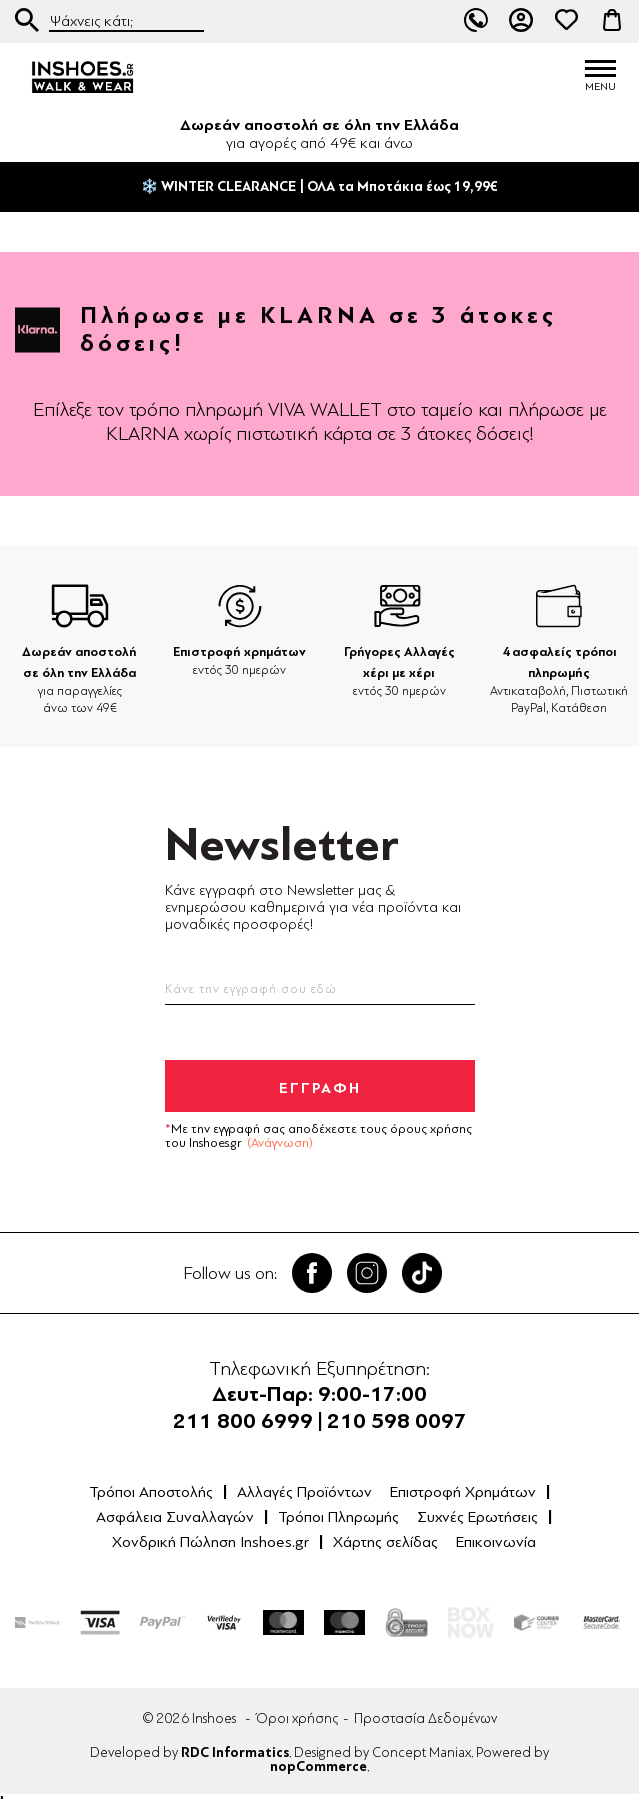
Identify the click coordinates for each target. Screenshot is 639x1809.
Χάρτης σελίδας (385, 1542)
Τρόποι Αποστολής (151, 1492)
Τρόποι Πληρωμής (338, 1517)
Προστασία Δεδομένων (425, 1718)
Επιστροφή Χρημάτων (463, 1492)
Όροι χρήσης (297, 1718)
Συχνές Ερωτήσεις (477, 1517)
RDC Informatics (235, 1753)
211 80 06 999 (476, 20)
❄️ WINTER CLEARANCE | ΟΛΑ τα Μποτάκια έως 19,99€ (319, 187)
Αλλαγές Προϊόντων (304, 1492)
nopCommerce (318, 1767)
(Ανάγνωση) (280, 1143)
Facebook (312, 1273)
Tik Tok (422, 1273)
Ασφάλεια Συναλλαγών (175, 1517)
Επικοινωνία (496, 1542)
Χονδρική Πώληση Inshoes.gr (210, 1542)
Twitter (367, 1273)
